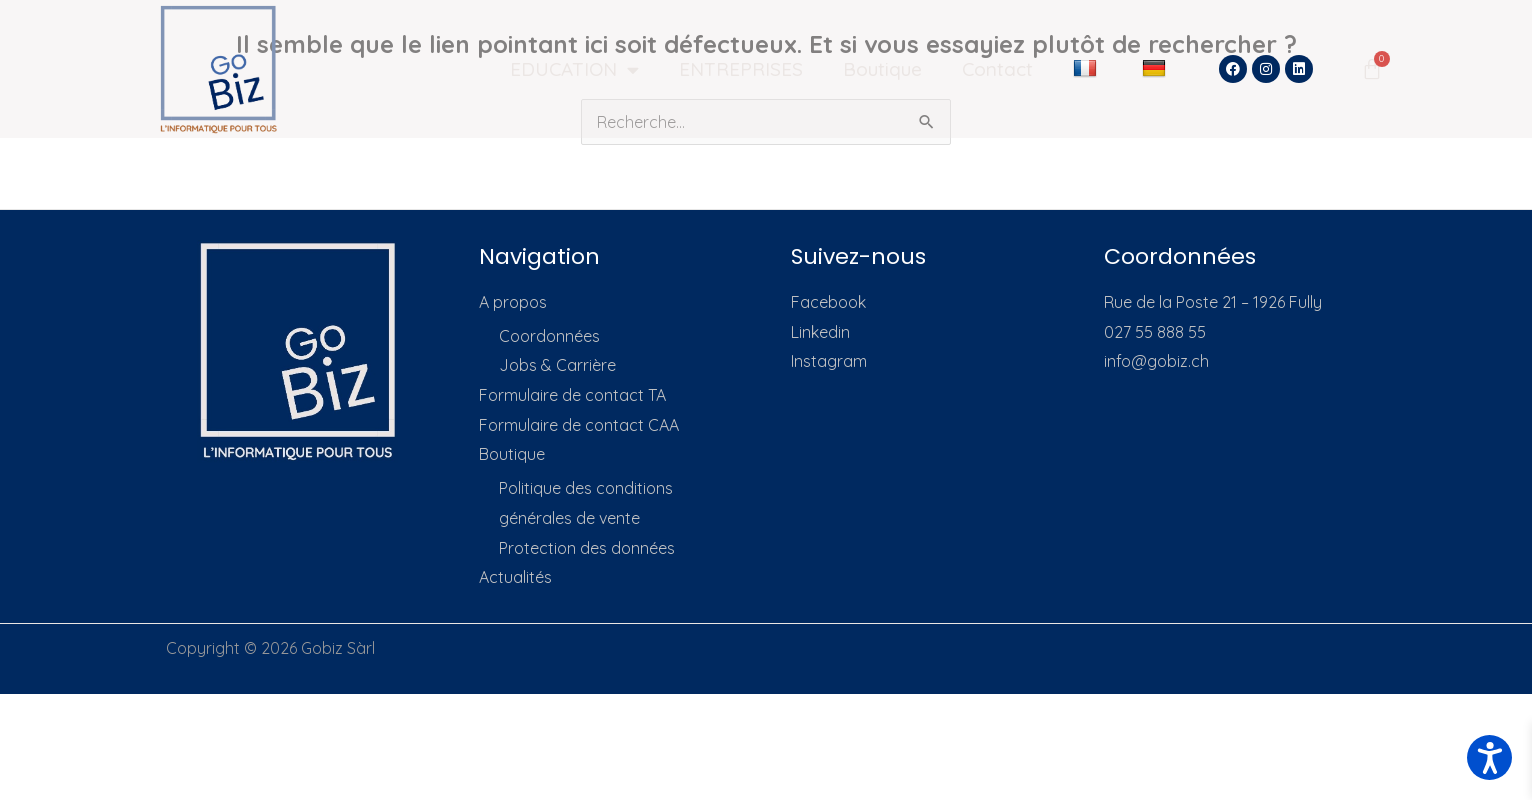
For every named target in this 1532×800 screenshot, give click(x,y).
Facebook (828, 302)
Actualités (515, 577)
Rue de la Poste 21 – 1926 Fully (1213, 302)
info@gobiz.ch (1156, 361)
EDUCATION (574, 69)
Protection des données (587, 548)
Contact (997, 69)
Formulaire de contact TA (572, 395)
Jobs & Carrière (557, 365)
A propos (513, 302)
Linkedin (820, 332)
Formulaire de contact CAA (579, 425)
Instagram (829, 361)
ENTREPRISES (741, 69)
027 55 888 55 (1155, 332)
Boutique (882, 69)
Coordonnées (549, 336)
